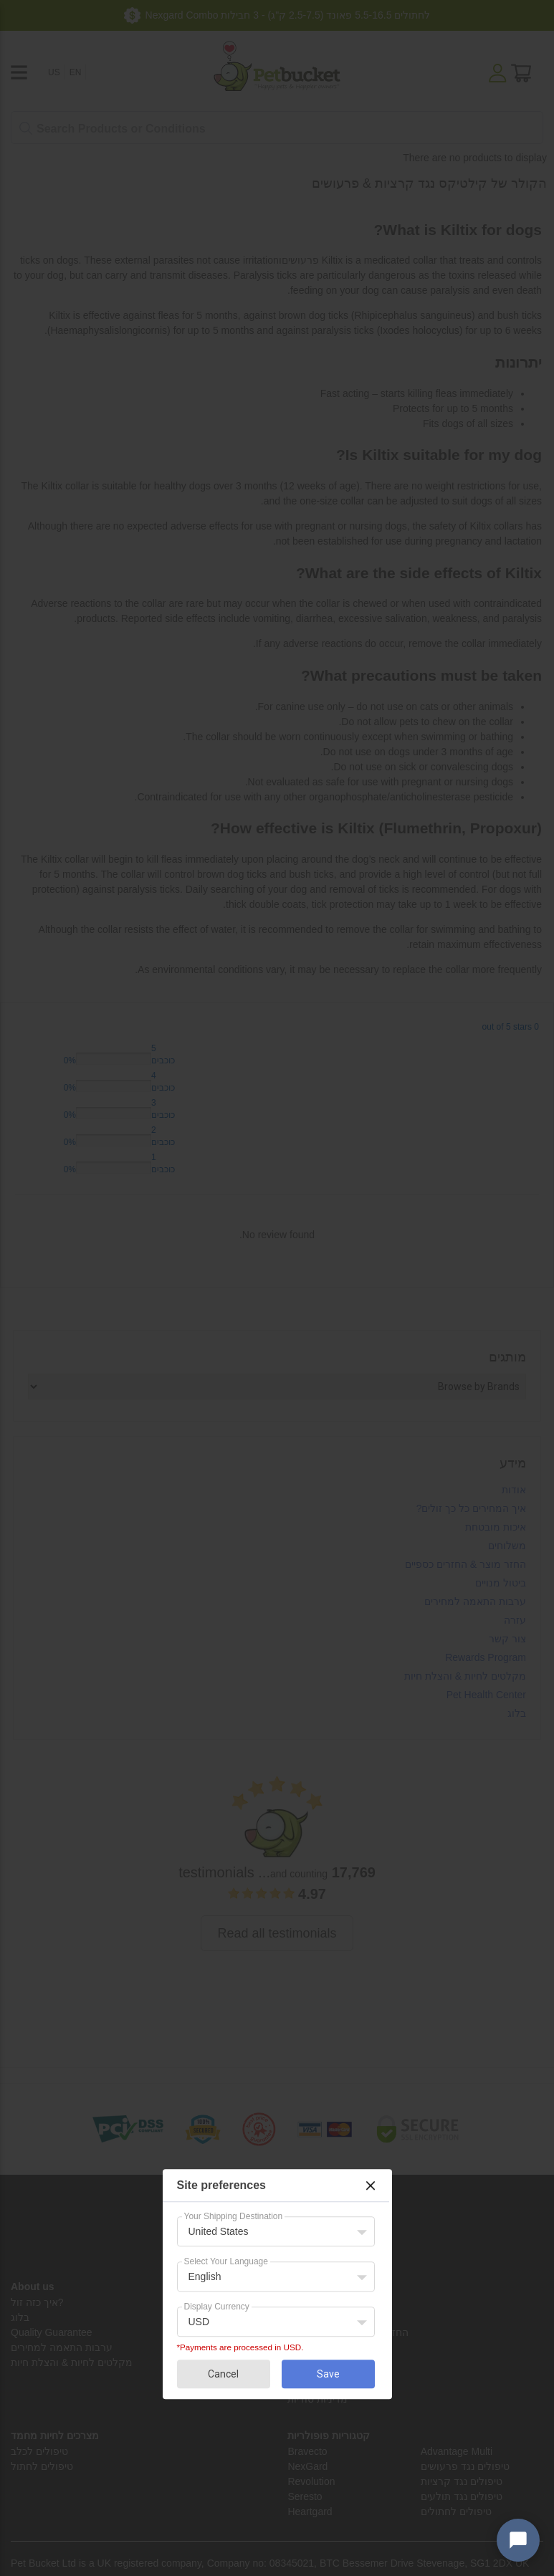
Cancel (223, 2374)
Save (328, 2374)
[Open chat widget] (518, 2540)
